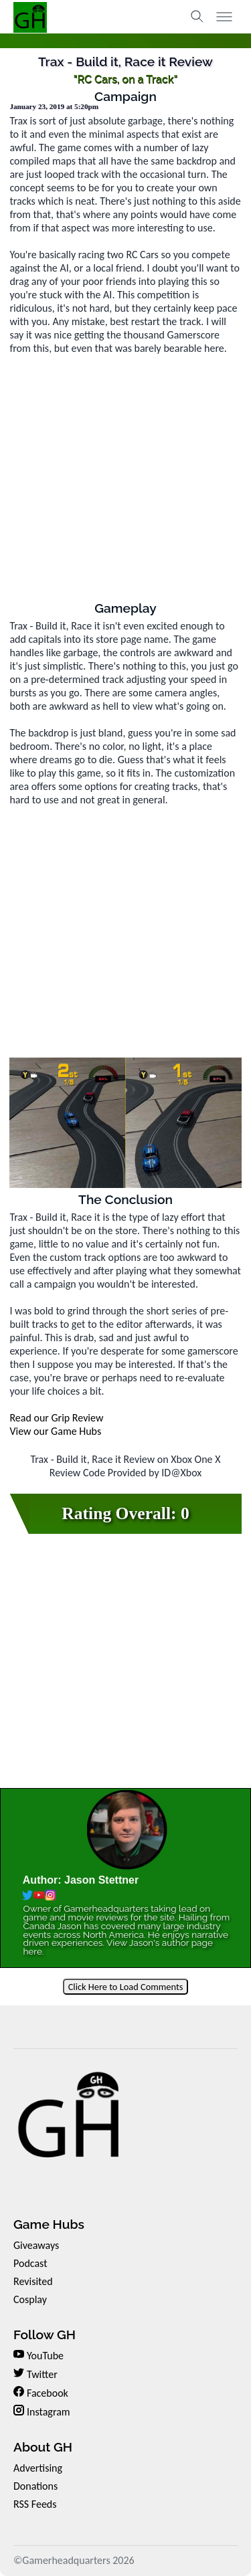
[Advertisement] (125, 476)
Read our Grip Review (56, 1417)
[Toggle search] (197, 16)
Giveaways (36, 2245)
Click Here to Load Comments (125, 1987)
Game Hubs (48, 2224)
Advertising (37, 2468)
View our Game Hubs (55, 1431)
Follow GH (44, 2334)
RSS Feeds (35, 2504)
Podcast (30, 2263)
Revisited (33, 2281)
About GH (42, 2447)
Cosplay (30, 2299)
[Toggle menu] (224, 16)
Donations (35, 2486)
